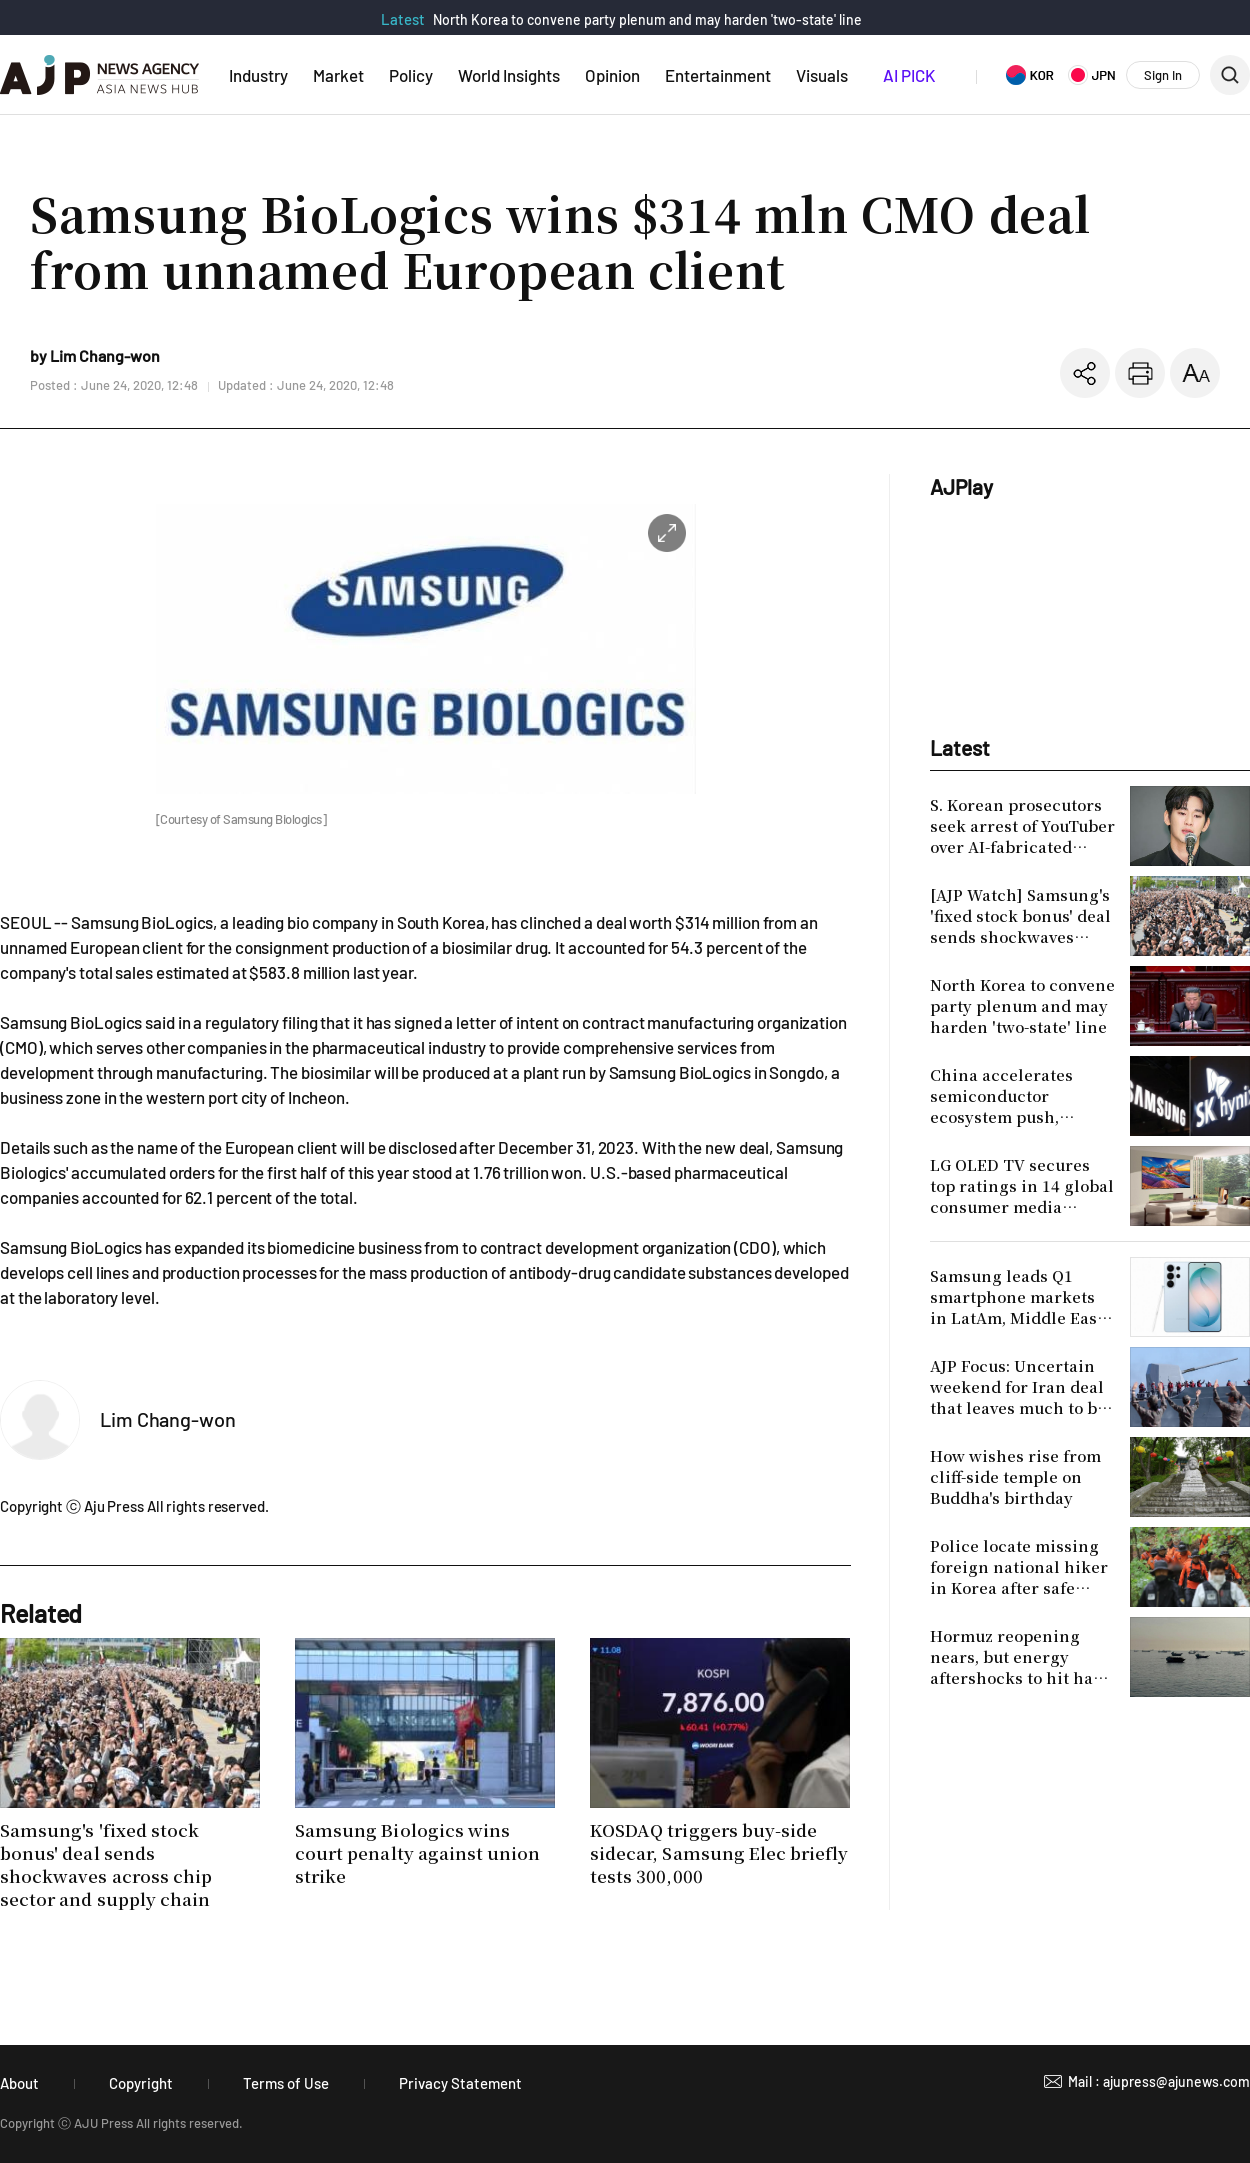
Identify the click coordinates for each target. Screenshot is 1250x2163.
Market (338, 75)
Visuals (822, 75)
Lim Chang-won (168, 1419)
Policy (411, 75)
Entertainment (718, 75)
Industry (258, 75)
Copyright (141, 2083)
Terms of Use (286, 2083)
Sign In (1163, 75)
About (19, 2083)
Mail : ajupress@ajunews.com (1159, 2081)
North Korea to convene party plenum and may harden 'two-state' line (647, 19)
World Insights (509, 75)
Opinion (612, 75)
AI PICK (909, 75)
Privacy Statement (460, 2083)
